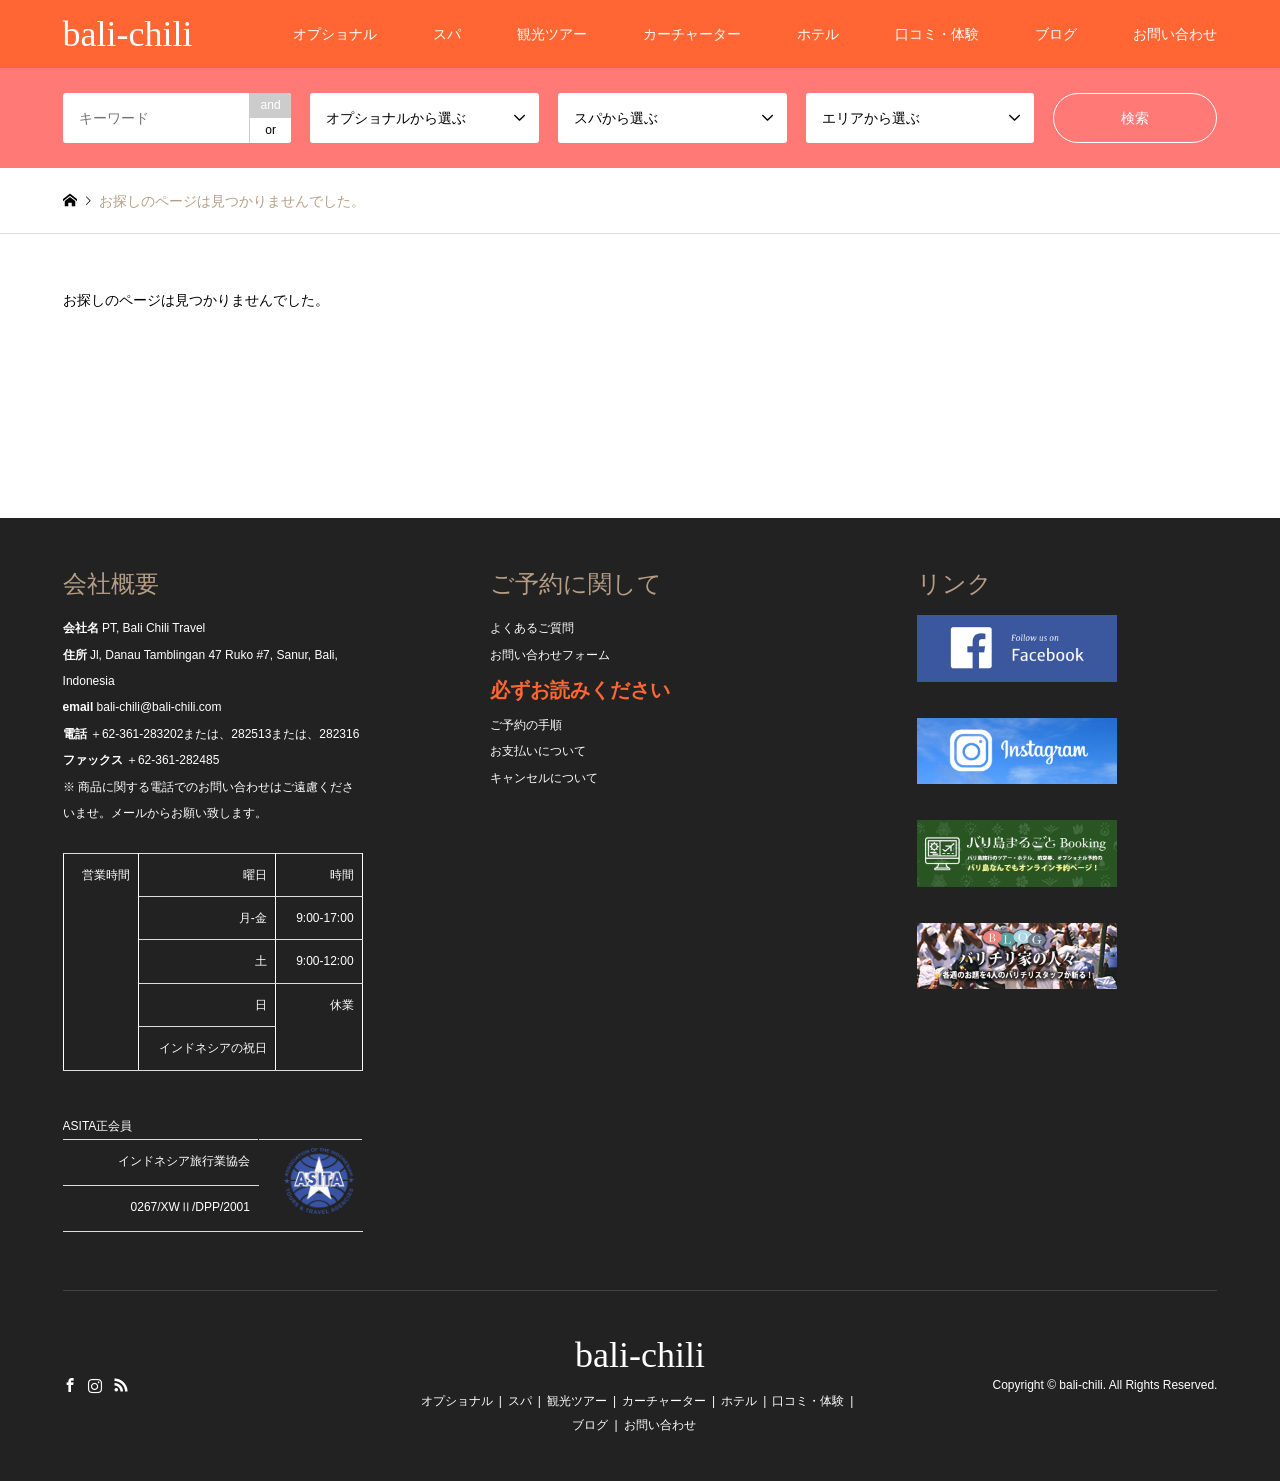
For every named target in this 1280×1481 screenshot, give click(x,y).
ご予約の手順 (526, 725)
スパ (447, 34)
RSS (121, 1385)
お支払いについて (538, 751)
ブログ (1056, 34)
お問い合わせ (1175, 34)
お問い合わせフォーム (550, 655)
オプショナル (335, 34)
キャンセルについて (544, 778)
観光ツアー (552, 34)
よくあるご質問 (532, 628)
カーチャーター (692, 34)
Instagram (95, 1385)
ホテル (818, 34)
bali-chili (640, 1355)
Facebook (70, 1385)
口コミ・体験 (937, 34)
